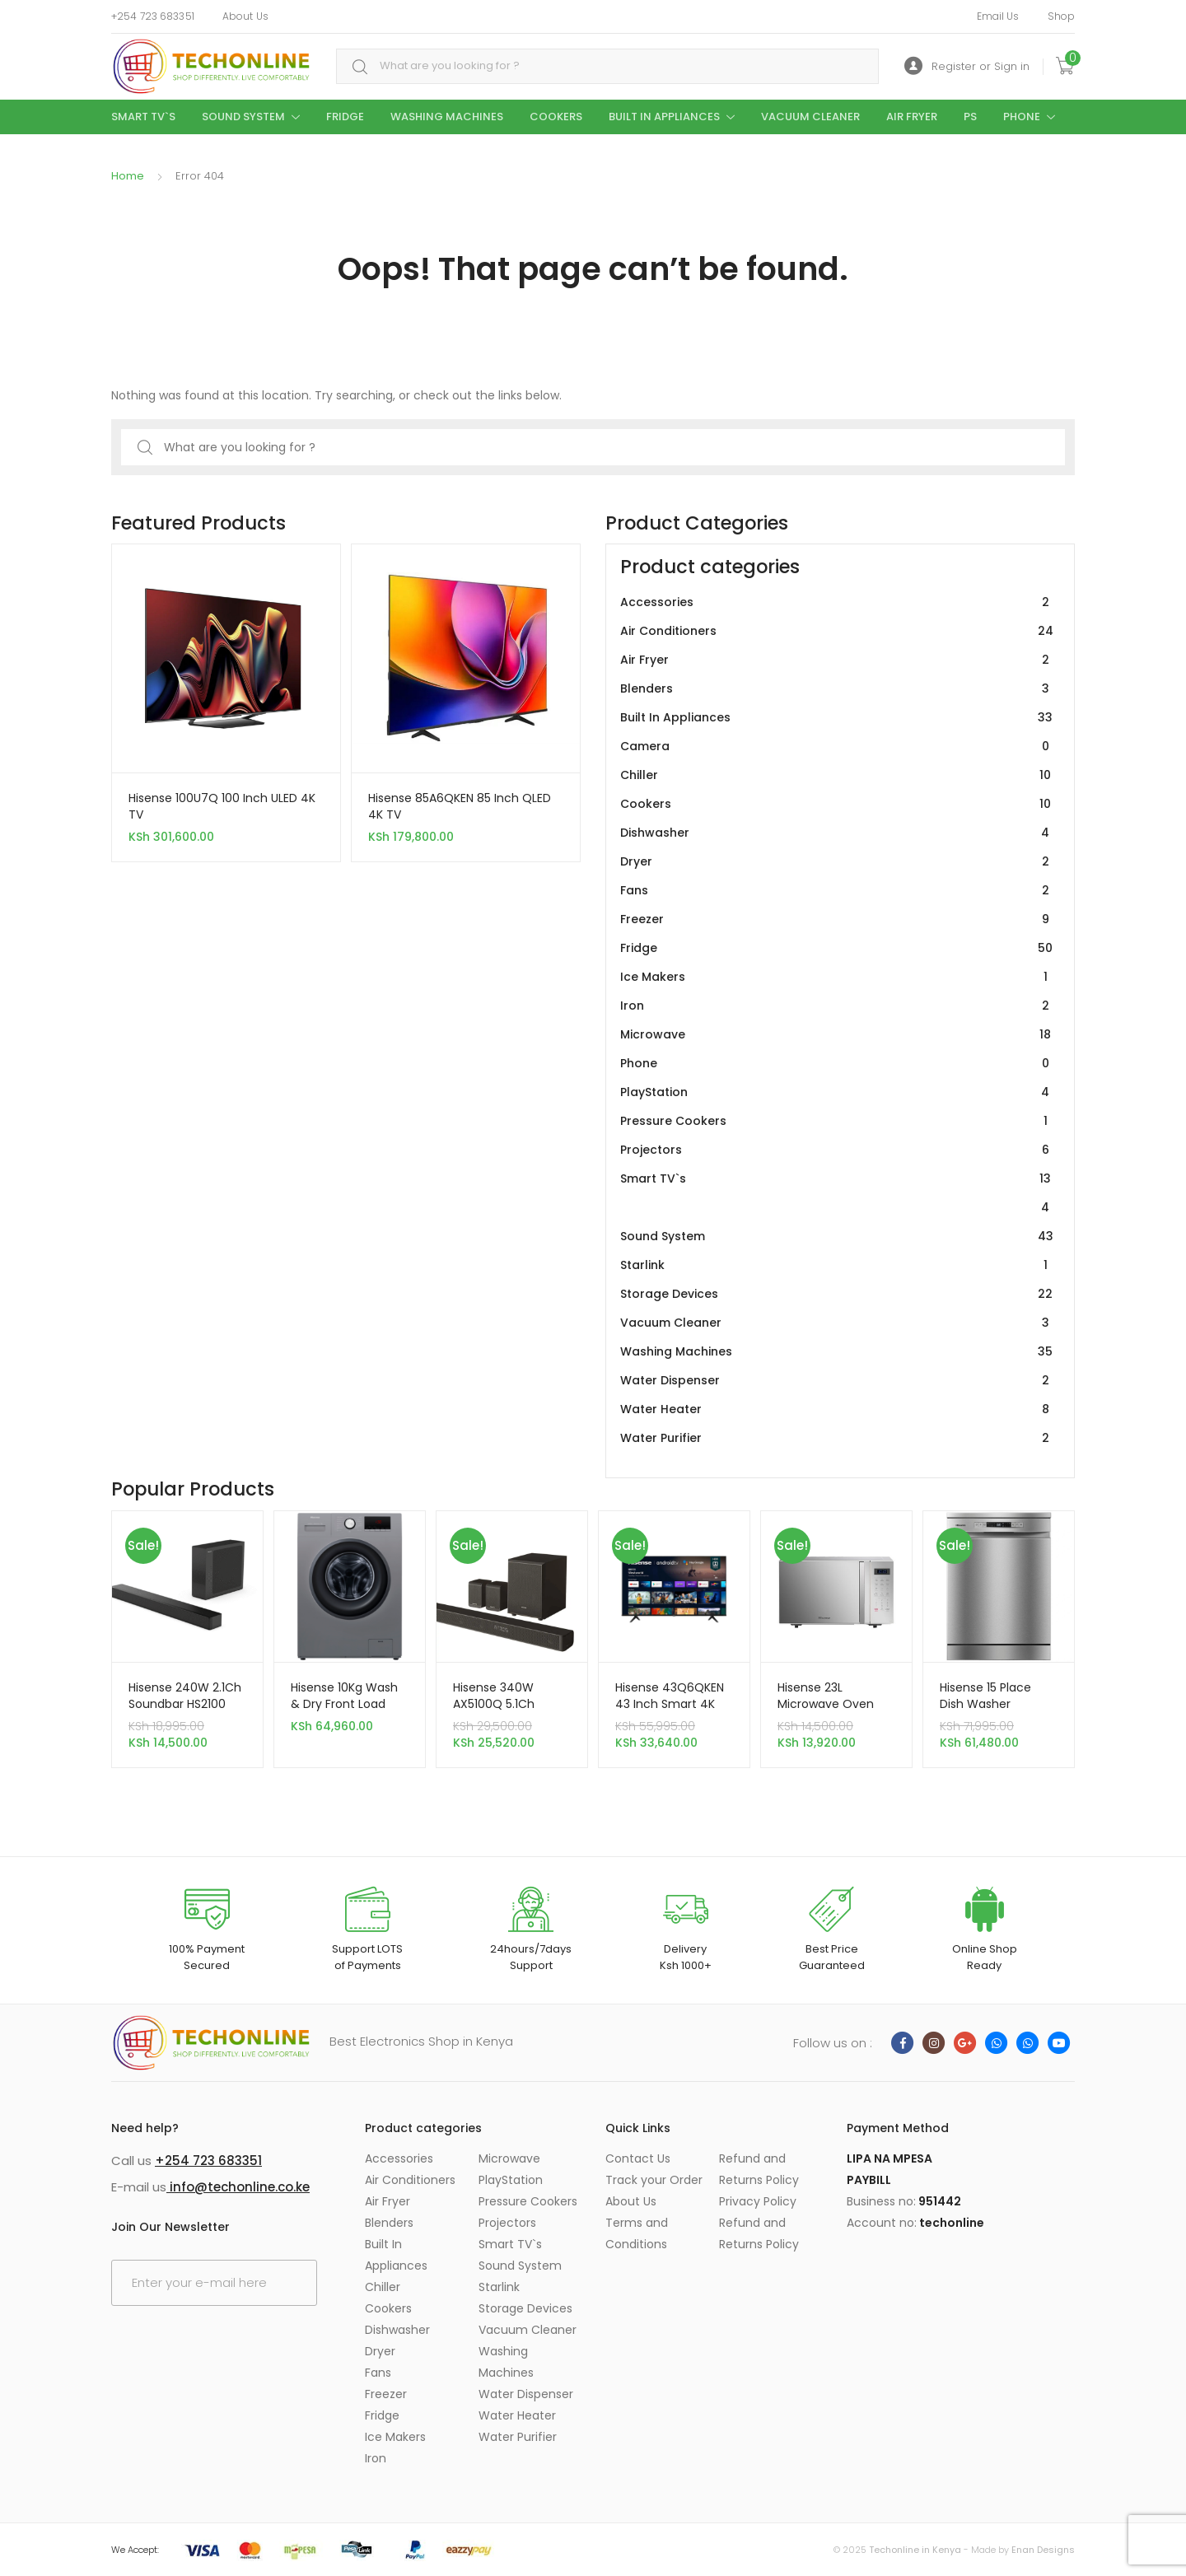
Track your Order (654, 2180)
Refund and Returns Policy (759, 2169)
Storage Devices (836, 1294)
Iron (836, 1006)
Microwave (836, 1034)
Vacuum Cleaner (810, 116)
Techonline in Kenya (915, 2549)
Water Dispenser (836, 1380)
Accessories (836, 602)
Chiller (836, 775)
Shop (1061, 16)
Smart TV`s (143, 116)
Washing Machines (446, 116)
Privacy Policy (757, 2201)
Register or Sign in (967, 66)
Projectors (836, 1150)
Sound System (243, 116)
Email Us (998, 16)
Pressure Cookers (836, 1121)
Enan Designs (1043, 2549)
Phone (1021, 116)
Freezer (836, 919)
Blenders (836, 688)
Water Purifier (836, 1438)
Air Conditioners (836, 631)
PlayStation (836, 1092)
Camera (836, 746)
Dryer (836, 861)
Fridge (345, 116)
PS (970, 116)
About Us (245, 16)
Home (127, 176)
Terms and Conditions (636, 2233)
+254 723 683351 (152, 16)
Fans (836, 890)
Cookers (556, 116)
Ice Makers (836, 977)
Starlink (836, 1265)
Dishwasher (836, 833)
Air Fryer (911, 116)
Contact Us (637, 2158)
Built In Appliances (664, 116)
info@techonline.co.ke (238, 2187)
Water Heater (836, 1409)
